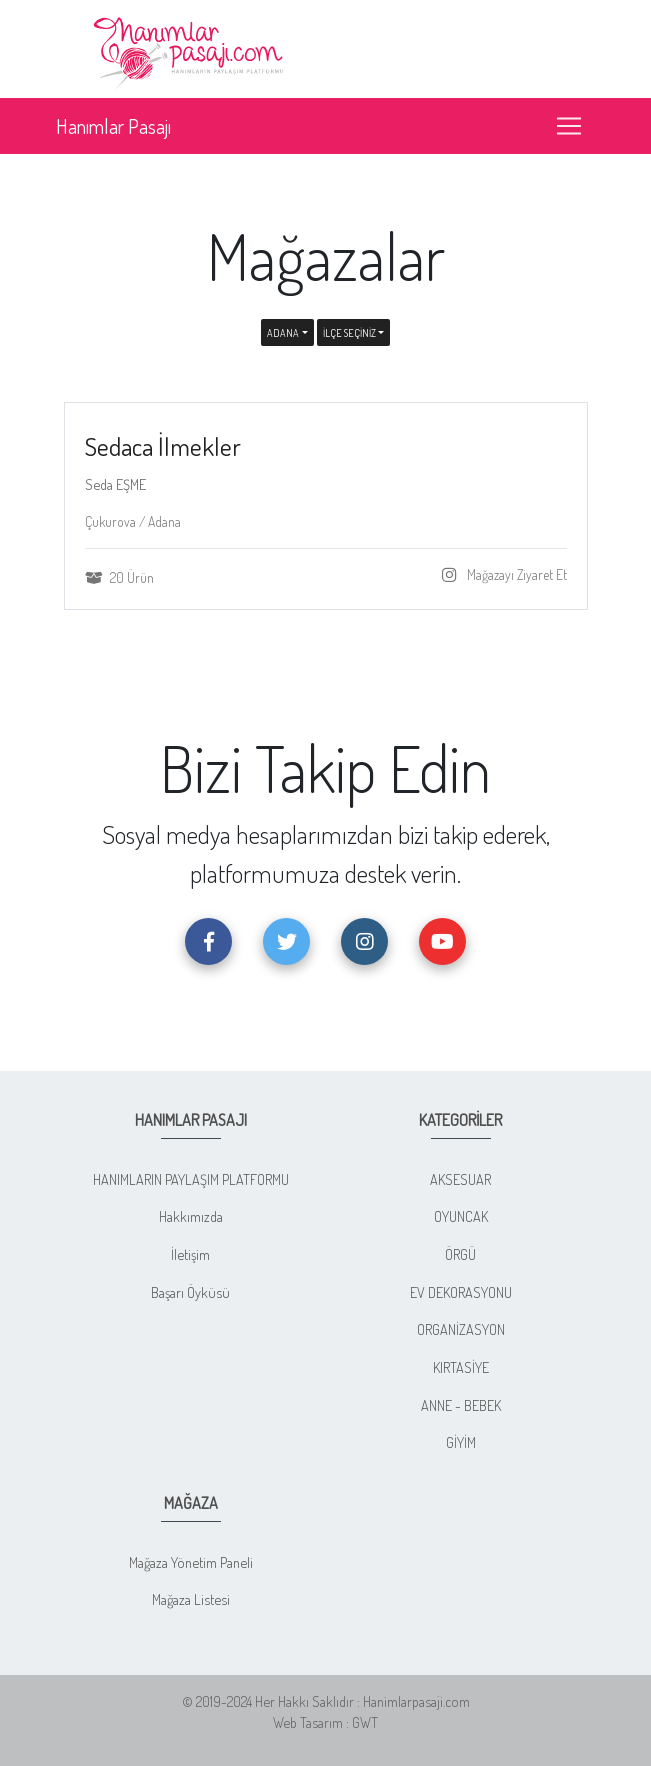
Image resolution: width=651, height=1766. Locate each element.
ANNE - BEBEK (461, 1405)
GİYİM (461, 1442)
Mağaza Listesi (191, 1599)
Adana (283, 332)
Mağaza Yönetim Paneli (191, 1562)
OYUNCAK (461, 1216)
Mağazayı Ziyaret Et (515, 574)
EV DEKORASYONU (461, 1292)
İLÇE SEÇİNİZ (349, 332)
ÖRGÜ (460, 1254)
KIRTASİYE (461, 1367)
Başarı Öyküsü (190, 1292)
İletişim (190, 1254)
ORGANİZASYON (461, 1329)
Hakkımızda (191, 1216)
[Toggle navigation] (569, 126)
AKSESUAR (460, 1179)
